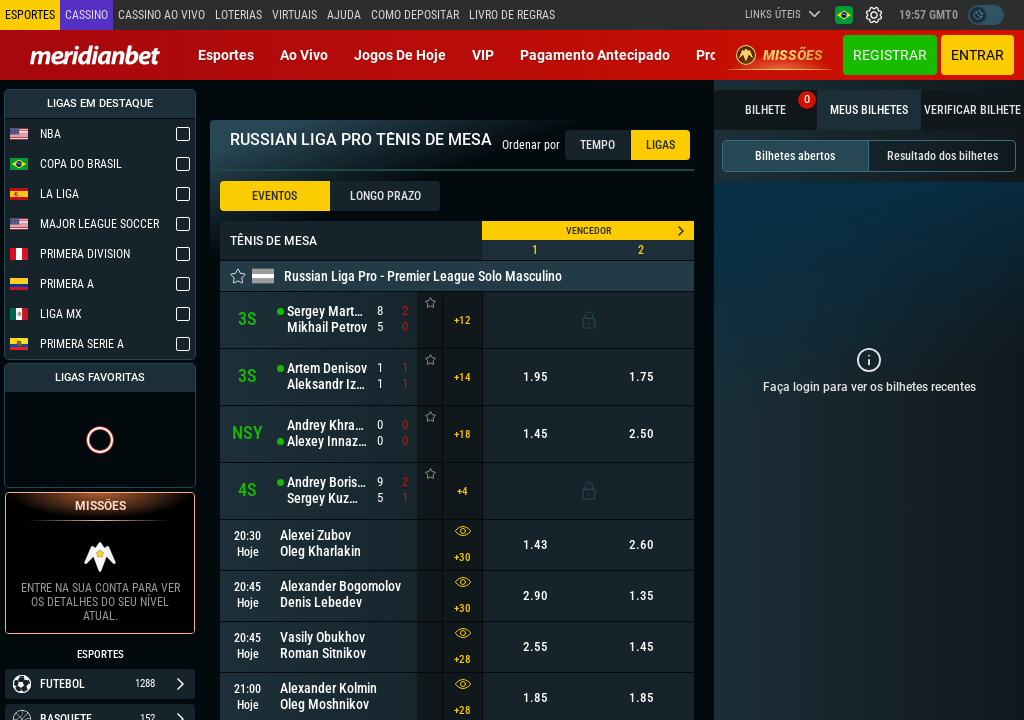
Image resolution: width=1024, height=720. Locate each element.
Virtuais (294, 15)
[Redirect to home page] (95, 55)
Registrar (890, 55)
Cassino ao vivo (161, 15)
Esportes (226, 55)
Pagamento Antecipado (595, 55)
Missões (779, 55)
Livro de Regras (512, 15)
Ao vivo (304, 55)
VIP (483, 55)
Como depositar (415, 15)
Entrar (977, 55)
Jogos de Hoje (400, 55)
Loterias (238, 15)
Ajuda (344, 15)
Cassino (86, 15)
